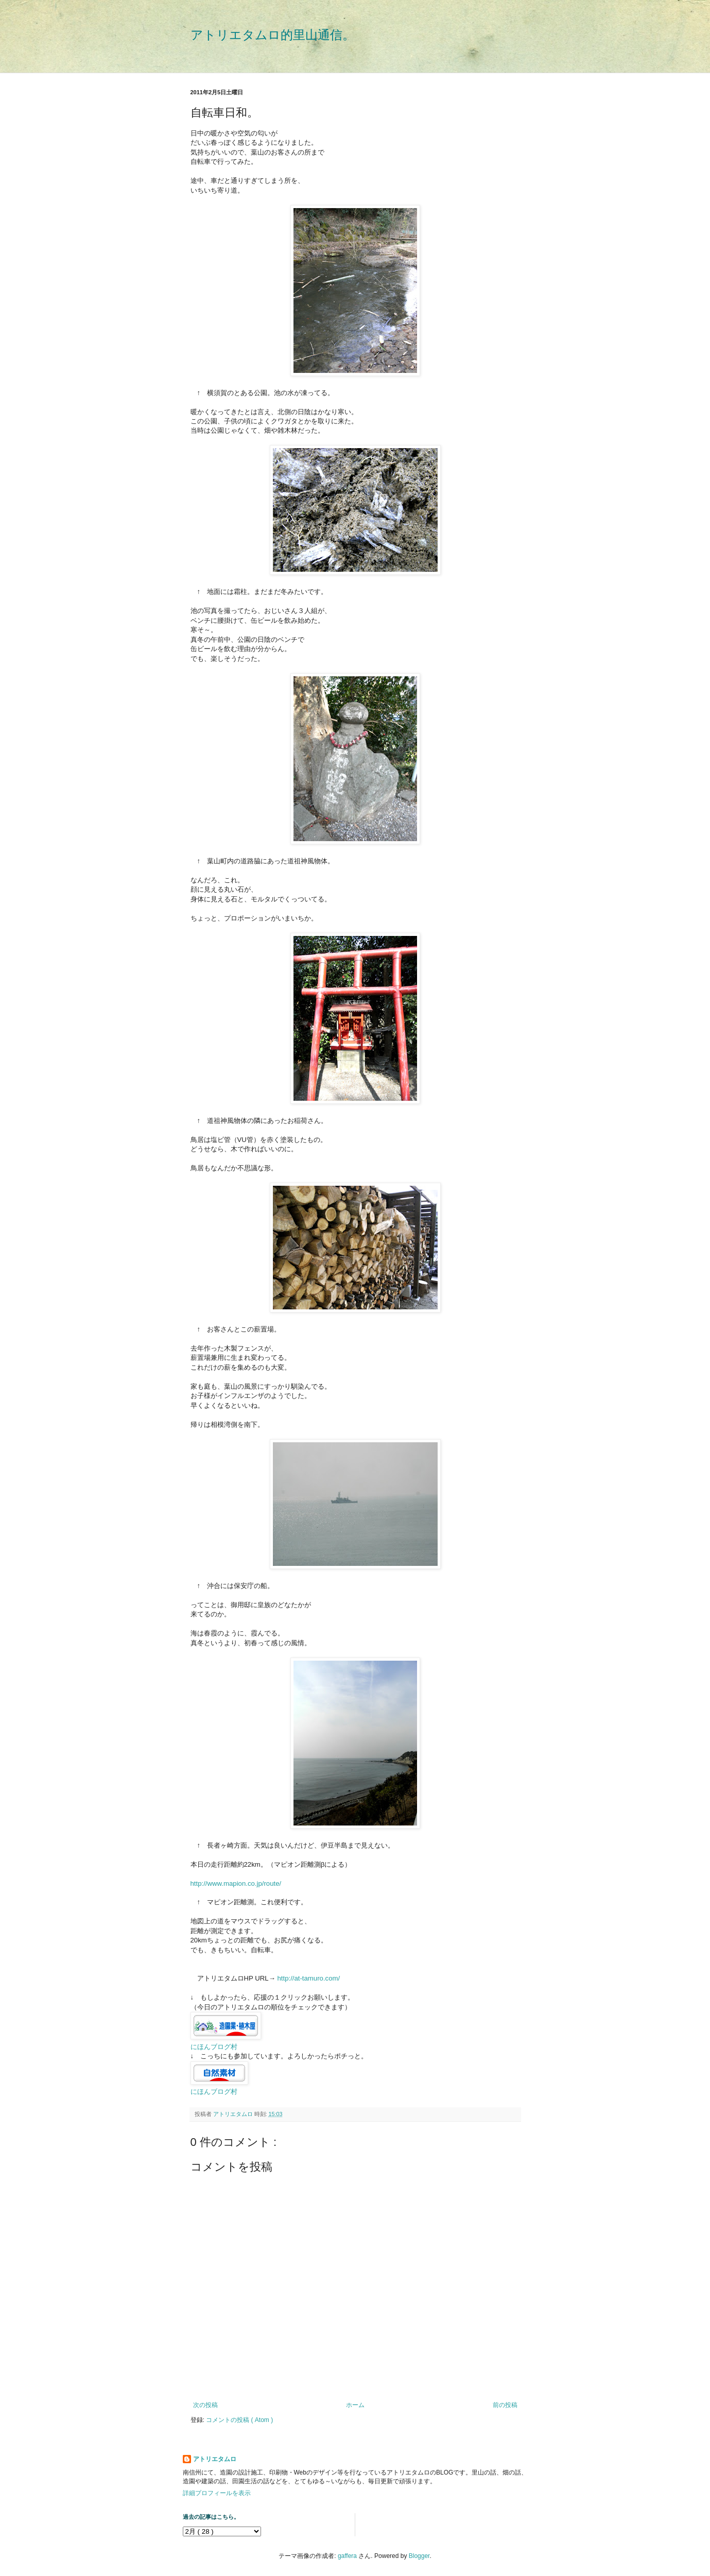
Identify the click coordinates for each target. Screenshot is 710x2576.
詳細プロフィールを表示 (217, 2493)
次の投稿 (205, 2405)
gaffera (347, 2556)
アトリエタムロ (214, 2459)
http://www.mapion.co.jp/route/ (236, 1883)
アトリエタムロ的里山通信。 (273, 35)
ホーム (355, 2405)
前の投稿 (505, 2405)
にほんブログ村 (214, 2047)
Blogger (419, 2556)
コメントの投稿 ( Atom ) (239, 2420)
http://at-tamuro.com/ (308, 1978)
